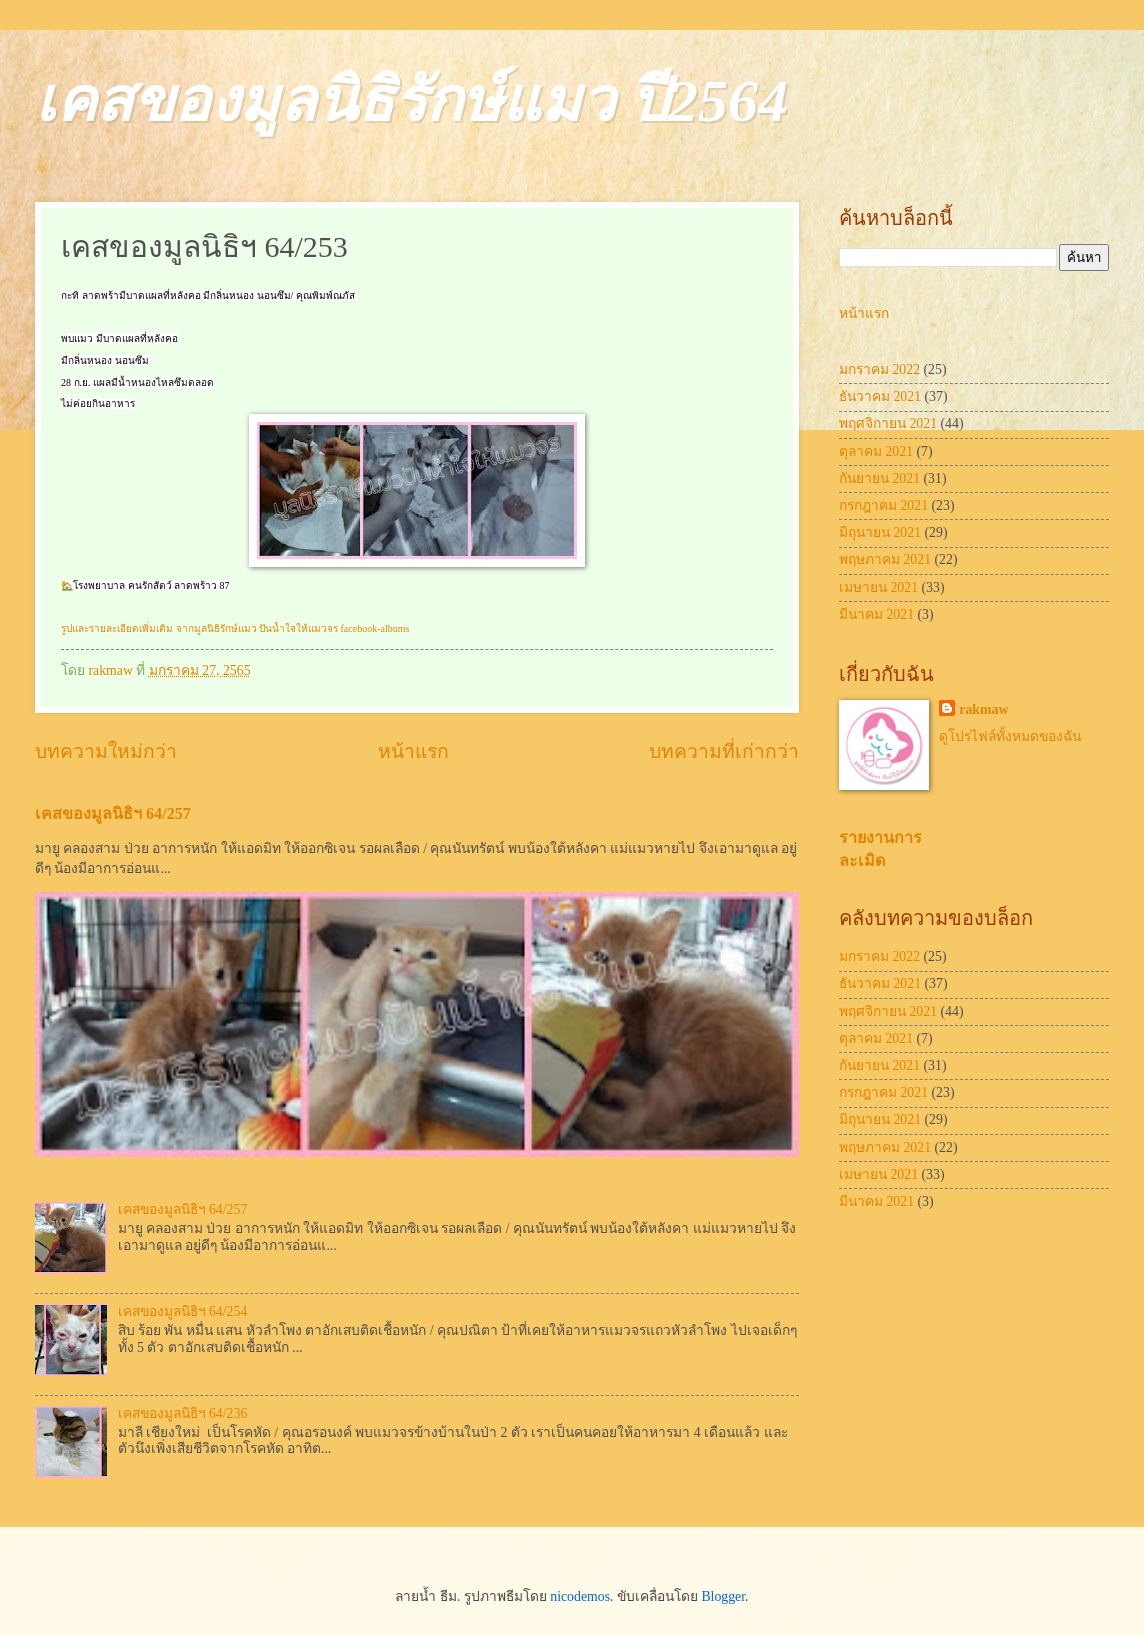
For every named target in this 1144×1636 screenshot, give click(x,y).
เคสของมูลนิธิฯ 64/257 (113, 813)
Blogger (723, 1596)
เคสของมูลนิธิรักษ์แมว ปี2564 (411, 101)
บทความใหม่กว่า (106, 751)
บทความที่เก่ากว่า (724, 751)
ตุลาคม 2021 (876, 451)
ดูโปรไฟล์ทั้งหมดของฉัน (1010, 736)
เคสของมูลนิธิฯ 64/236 (183, 1413)
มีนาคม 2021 (876, 614)
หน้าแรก (413, 751)
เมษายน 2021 (878, 587)
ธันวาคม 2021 (880, 396)
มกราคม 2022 (879, 369)
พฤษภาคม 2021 (885, 559)
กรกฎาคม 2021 (883, 505)
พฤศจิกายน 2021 (888, 423)
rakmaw (983, 709)
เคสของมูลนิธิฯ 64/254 (183, 1311)
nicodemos (580, 1596)
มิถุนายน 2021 (880, 532)
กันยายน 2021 (879, 478)
